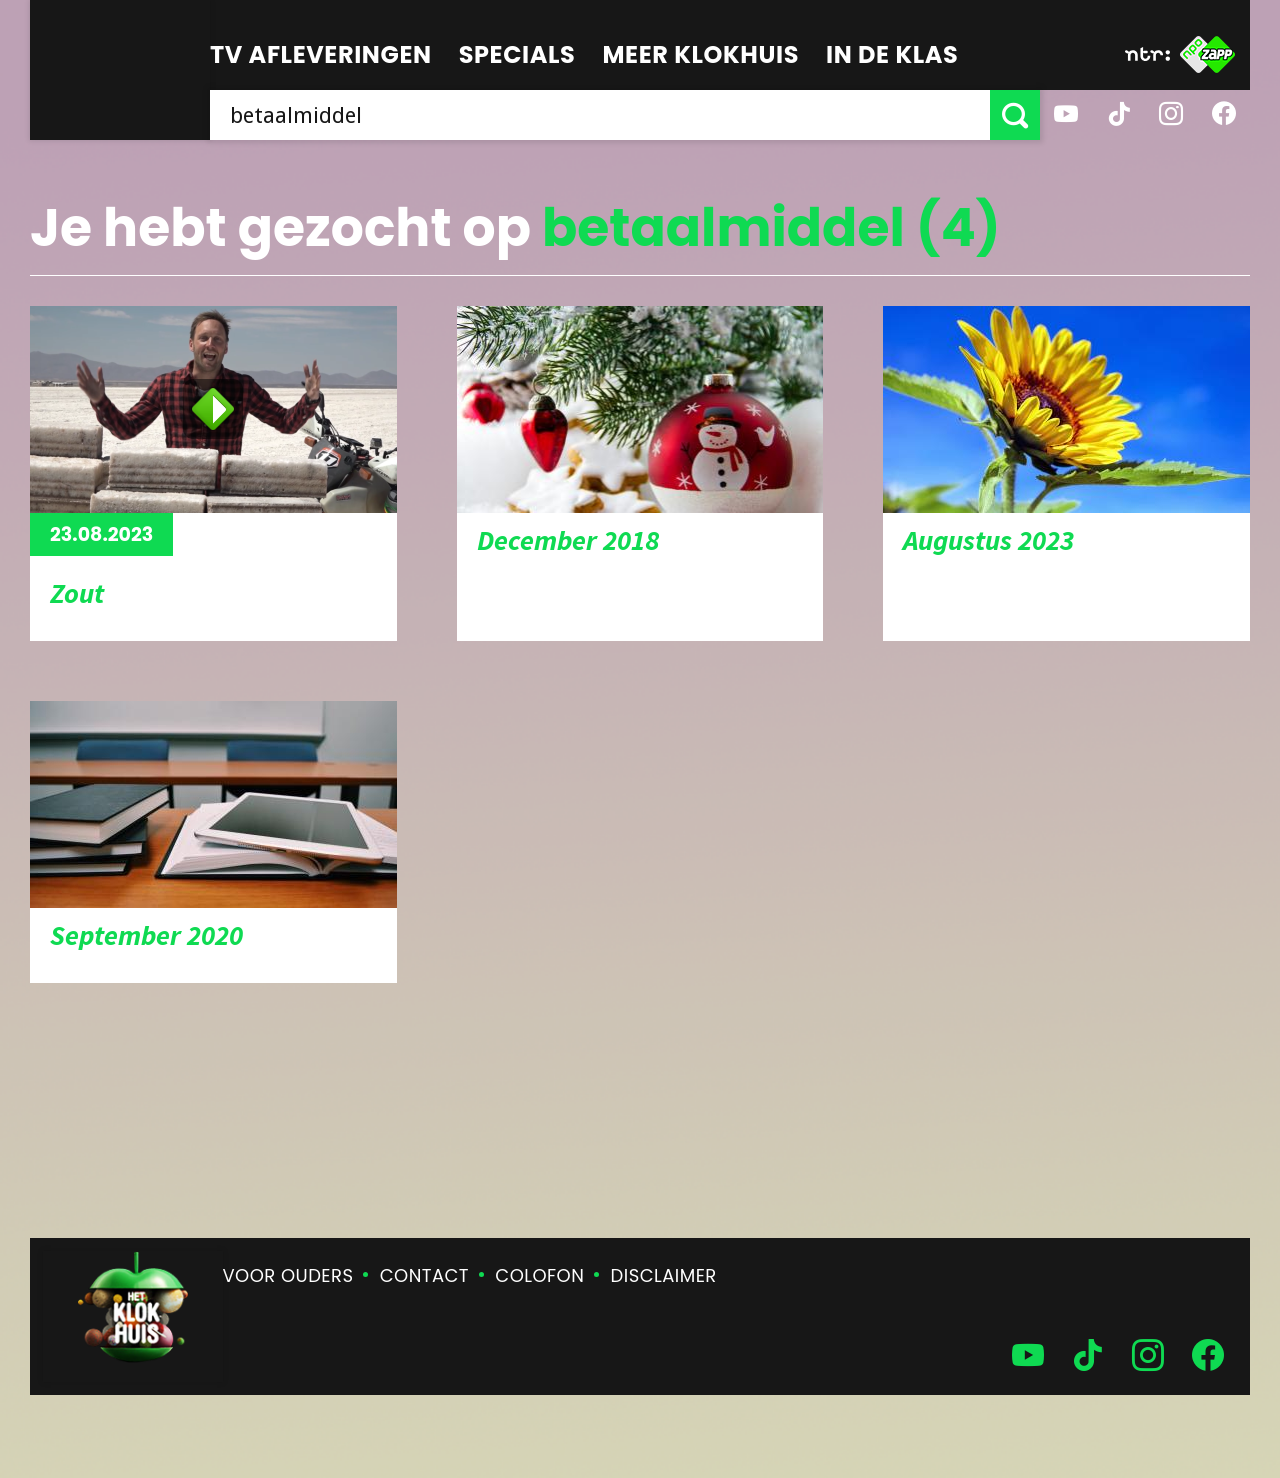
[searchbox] (600, 115)
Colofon (539, 1275)
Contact (424, 1275)
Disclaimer (664, 1275)
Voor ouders (288, 1275)
